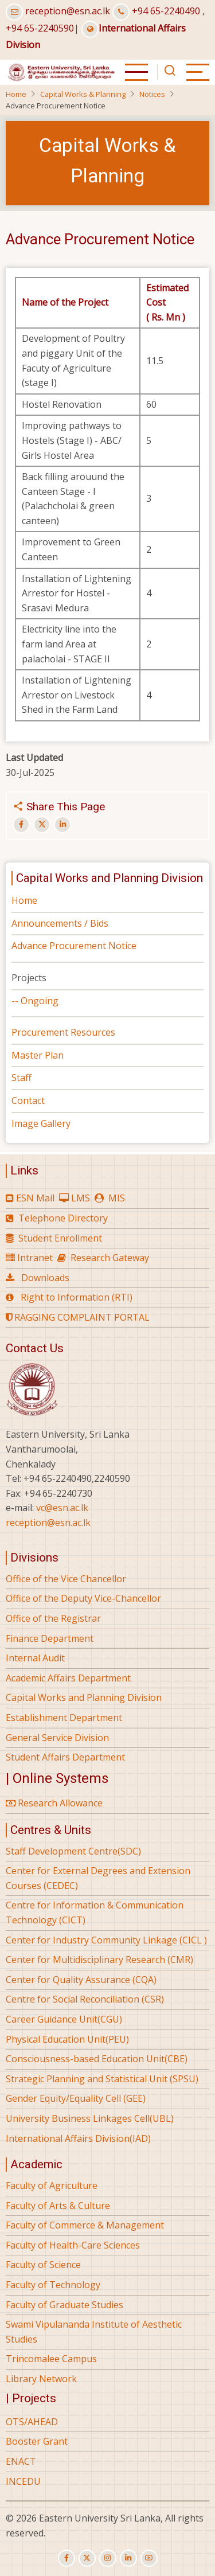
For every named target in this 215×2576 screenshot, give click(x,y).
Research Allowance (54, 1803)
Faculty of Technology (53, 2284)
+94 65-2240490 (166, 11)
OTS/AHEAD (32, 2421)
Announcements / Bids (59, 923)
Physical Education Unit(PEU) (67, 2039)
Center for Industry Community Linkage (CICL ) (106, 1940)
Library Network (41, 2378)
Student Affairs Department (65, 1757)
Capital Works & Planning (83, 94)
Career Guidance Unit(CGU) (64, 2019)
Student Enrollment (60, 1238)
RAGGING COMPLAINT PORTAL (78, 1317)
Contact (28, 1100)
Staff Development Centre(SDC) (73, 1851)
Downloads (45, 1277)
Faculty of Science (43, 2264)
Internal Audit (35, 1658)
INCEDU (23, 2481)
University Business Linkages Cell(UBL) (90, 2118)
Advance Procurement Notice (73, 945)
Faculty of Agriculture (51, 2185)
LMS (80, 1198)
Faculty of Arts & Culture (58, 2205)
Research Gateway (110, 1257)
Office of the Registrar (53, 1618)
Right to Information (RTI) (76, 1297)
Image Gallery (41, 1123)
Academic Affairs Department (68, 1678)
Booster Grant (37, 2441)
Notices (152, 94)
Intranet (35, 1257)
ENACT (21, 2461)
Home (16, 94)
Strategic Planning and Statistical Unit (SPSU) (102, 2078)
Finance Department (49, 1638)
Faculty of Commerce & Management (85, 2225)
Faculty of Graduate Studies (64, 2304)
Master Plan (37, 1055)
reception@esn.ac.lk (67, 11)
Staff (21, 1077)
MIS (116, 1198)
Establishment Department (64, 1717)
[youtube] (149, 2558)
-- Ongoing (34, 1000)
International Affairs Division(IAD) (78, 2138)
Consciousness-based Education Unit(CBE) (96, 2058)
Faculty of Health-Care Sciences (73, 2245)
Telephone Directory (63, 1218)
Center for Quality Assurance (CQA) (81, 1979)
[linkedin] (128, 2558)
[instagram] (107, 2558)
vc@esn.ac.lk (62, 1507)
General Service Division (57, 1737)
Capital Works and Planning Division (84, 1697)
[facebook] (66, 2558)
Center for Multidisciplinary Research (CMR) (99, 1959)
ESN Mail (35, 1198)
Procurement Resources (63, 1032)
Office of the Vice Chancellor (66, 1578)
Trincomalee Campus (51, 2358)
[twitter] (87, 2558)
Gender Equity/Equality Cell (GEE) (76, 2098)
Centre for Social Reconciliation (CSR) (85, 1999)
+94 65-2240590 (40, 28)
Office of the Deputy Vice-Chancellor (83, 1598)
